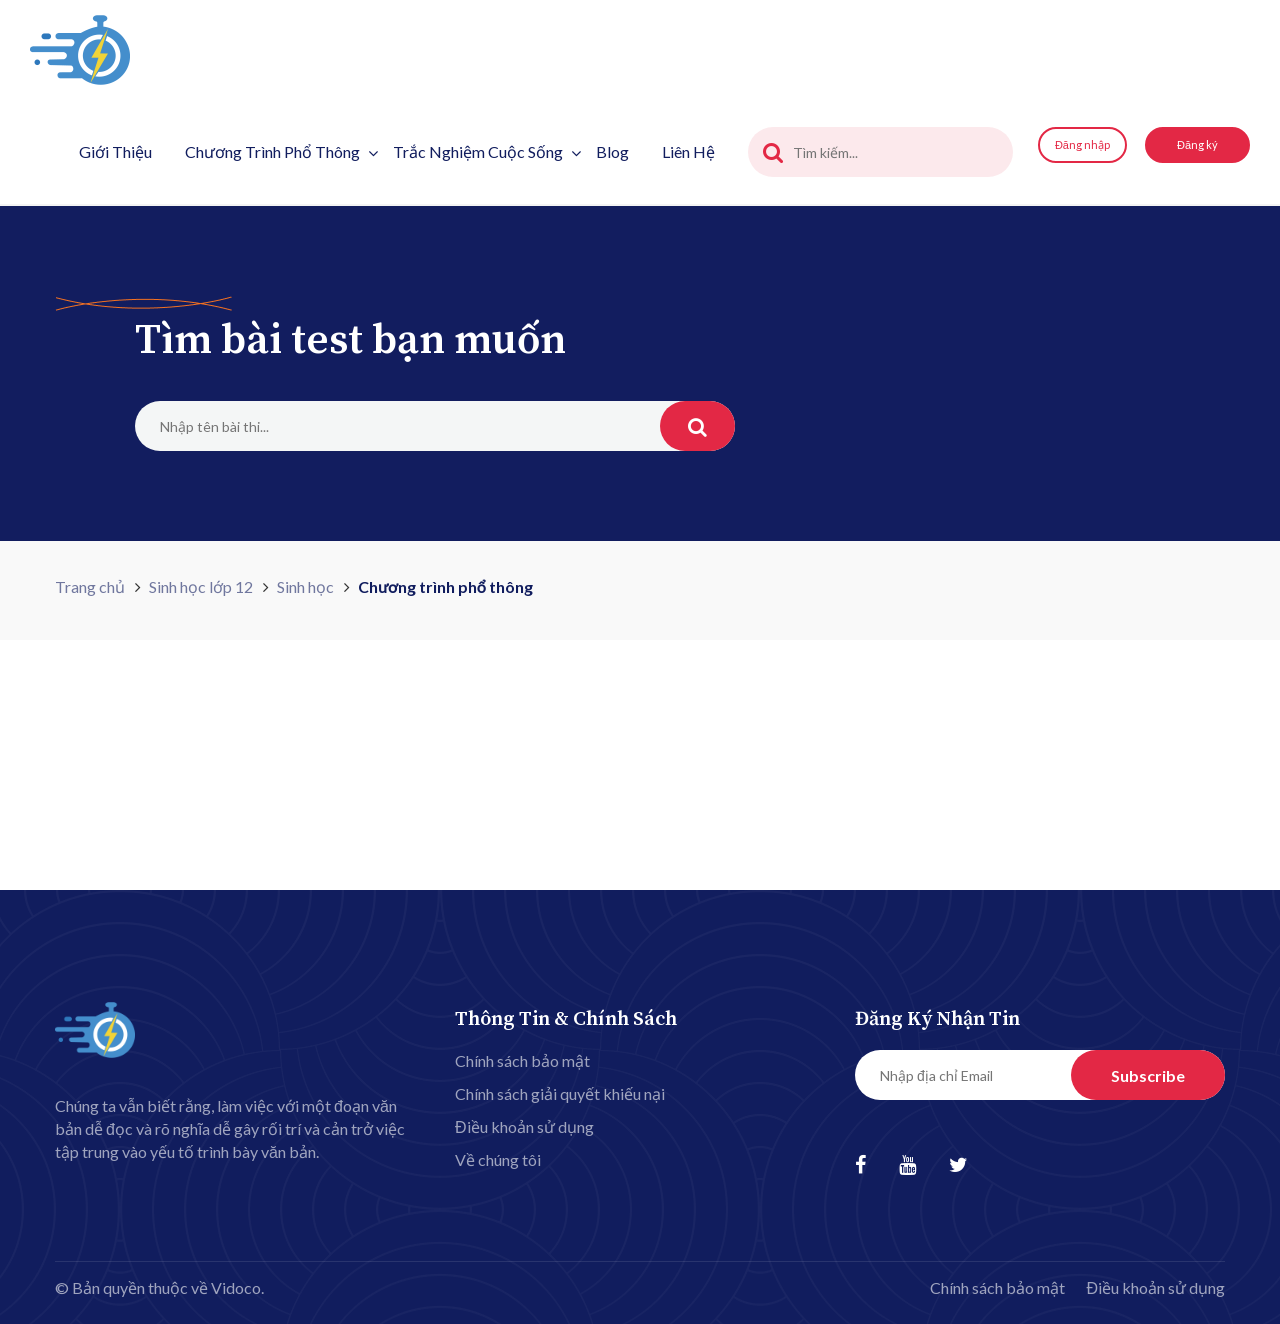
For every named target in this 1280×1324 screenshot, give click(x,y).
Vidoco (236, 1287)
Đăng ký (1197, 144)
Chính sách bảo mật (522, 1060)
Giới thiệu (115, 151)
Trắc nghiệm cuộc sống (487, 151)
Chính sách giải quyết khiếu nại (560, 1093)
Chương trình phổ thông (281, 151)
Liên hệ (688, 151)
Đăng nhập (1082, 144)
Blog (612, 151)
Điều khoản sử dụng (524, 1126)
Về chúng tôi (498, 1159)
